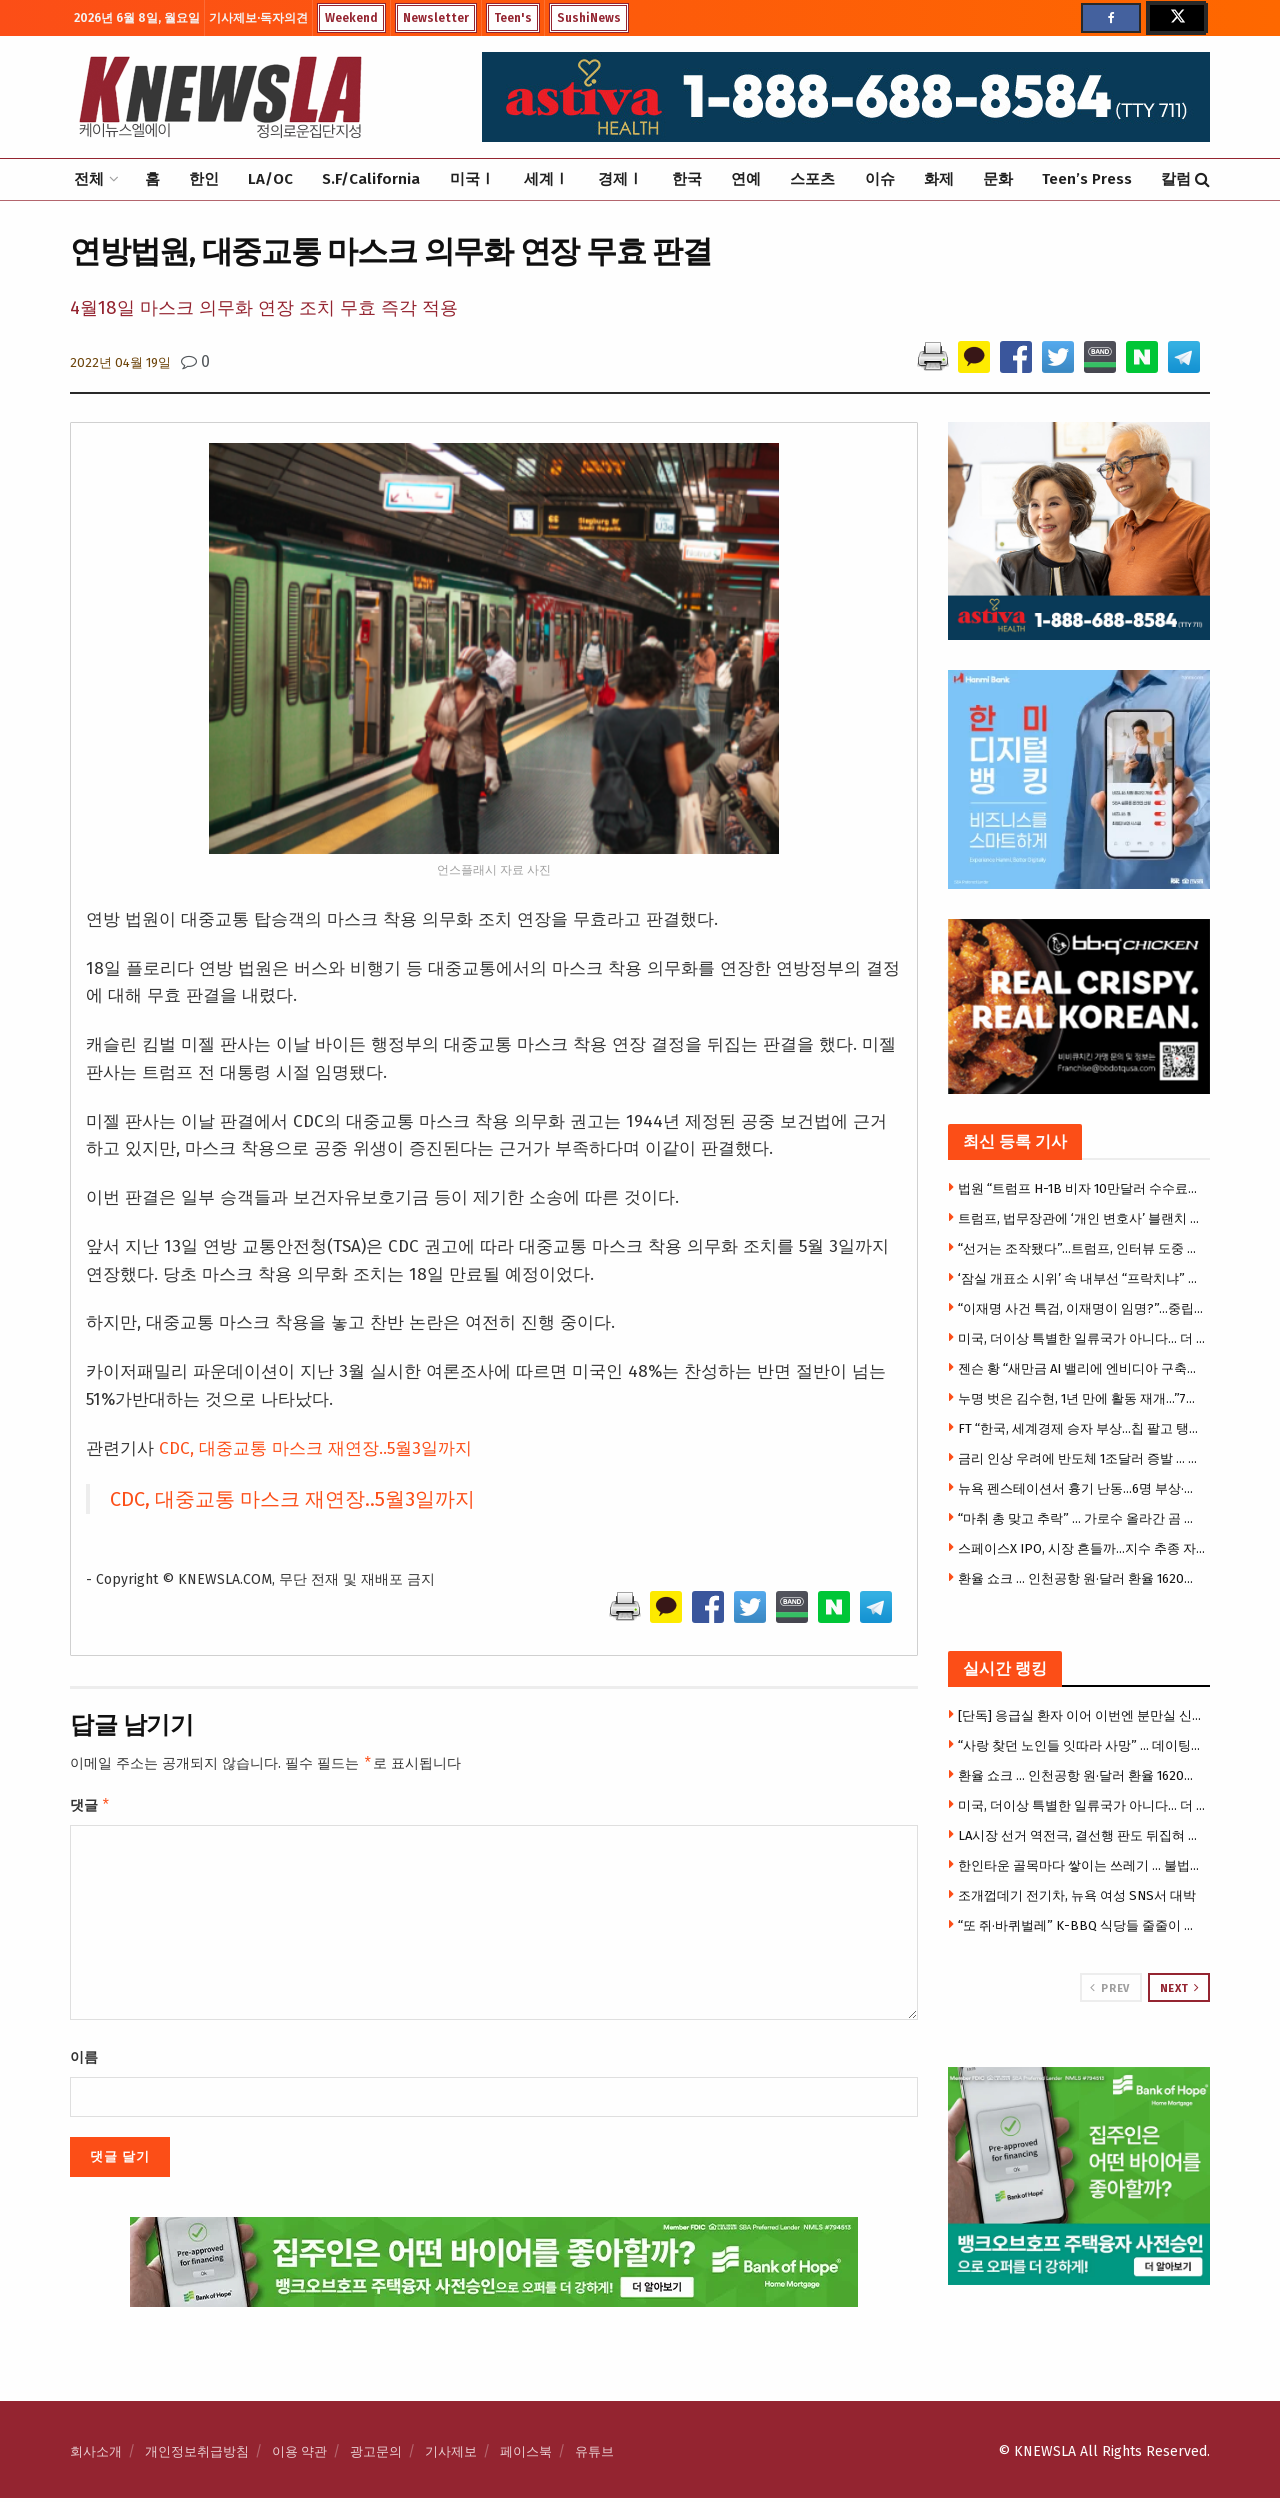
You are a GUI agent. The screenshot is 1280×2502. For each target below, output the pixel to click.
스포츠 (812, 179)
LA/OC (270, 179)
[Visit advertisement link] (1079, 2176)
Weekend (351, 18)
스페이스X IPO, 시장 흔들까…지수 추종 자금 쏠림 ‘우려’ (1082, 1548)
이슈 (880, 179)
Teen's (513, 18)
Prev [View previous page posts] (1109, 1988)
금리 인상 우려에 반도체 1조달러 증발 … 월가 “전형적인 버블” (1082, 1458)
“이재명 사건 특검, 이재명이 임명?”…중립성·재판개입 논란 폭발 (1082, 1308)
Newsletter (436, 18)
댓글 (90, 1808)
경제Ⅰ (620, 179)
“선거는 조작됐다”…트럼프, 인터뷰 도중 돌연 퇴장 (1082, 1248)
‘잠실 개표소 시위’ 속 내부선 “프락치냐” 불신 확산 (1082, 1278)
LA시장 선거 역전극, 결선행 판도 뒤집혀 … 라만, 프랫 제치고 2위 (1082, 1835)
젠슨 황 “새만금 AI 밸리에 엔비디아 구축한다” (1082, 1368)
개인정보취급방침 (197, 2455)
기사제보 (451, 2455)
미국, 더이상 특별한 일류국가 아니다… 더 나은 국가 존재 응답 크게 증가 (1082, 1338)
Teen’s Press (1087, 179)
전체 (89, 179)
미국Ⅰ (472, 179)
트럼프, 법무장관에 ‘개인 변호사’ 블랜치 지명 (1082, 1218)
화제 (939, 179)
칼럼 (1176, 179)
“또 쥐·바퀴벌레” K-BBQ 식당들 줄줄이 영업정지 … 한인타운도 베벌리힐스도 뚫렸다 (1082, 1925)
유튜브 (594, 2455)
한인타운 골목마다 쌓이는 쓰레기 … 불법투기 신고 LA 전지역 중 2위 (1082, 1865)
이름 (84, 2061)
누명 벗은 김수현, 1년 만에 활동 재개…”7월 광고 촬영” (1082, 1398)
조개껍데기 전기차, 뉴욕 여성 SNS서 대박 (1077, 1895)
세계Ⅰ (546, 179)
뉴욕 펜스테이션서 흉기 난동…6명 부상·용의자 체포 (1082, 1488)
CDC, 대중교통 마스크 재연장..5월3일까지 (315, 1448)
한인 (204, 179)
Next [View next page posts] (1180, 1988)
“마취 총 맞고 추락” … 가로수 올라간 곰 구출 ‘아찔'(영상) (1082, 1518)
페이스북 (526, 2455)
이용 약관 (299, 2455)
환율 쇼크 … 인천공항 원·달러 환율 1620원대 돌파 (1082, 1578)
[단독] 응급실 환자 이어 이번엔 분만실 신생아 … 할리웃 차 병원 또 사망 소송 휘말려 (1082, 1715)
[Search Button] (1202, 179)
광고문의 (376, 2455)
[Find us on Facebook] (1111, 18)
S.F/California (371, 179)
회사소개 (96, 2455)
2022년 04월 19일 (120, 362)
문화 (998, 179)
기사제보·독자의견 (258, 18)
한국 (687, 179)
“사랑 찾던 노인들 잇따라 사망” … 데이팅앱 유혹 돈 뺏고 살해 (1082, 1745)
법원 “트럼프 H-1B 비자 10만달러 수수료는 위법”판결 (1082, 1188)
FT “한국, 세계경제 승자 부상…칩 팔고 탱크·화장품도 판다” (1082, 1428)
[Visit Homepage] (220, 97)
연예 (746, 179)
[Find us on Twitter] (1176, 18)
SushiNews (589, 18)
